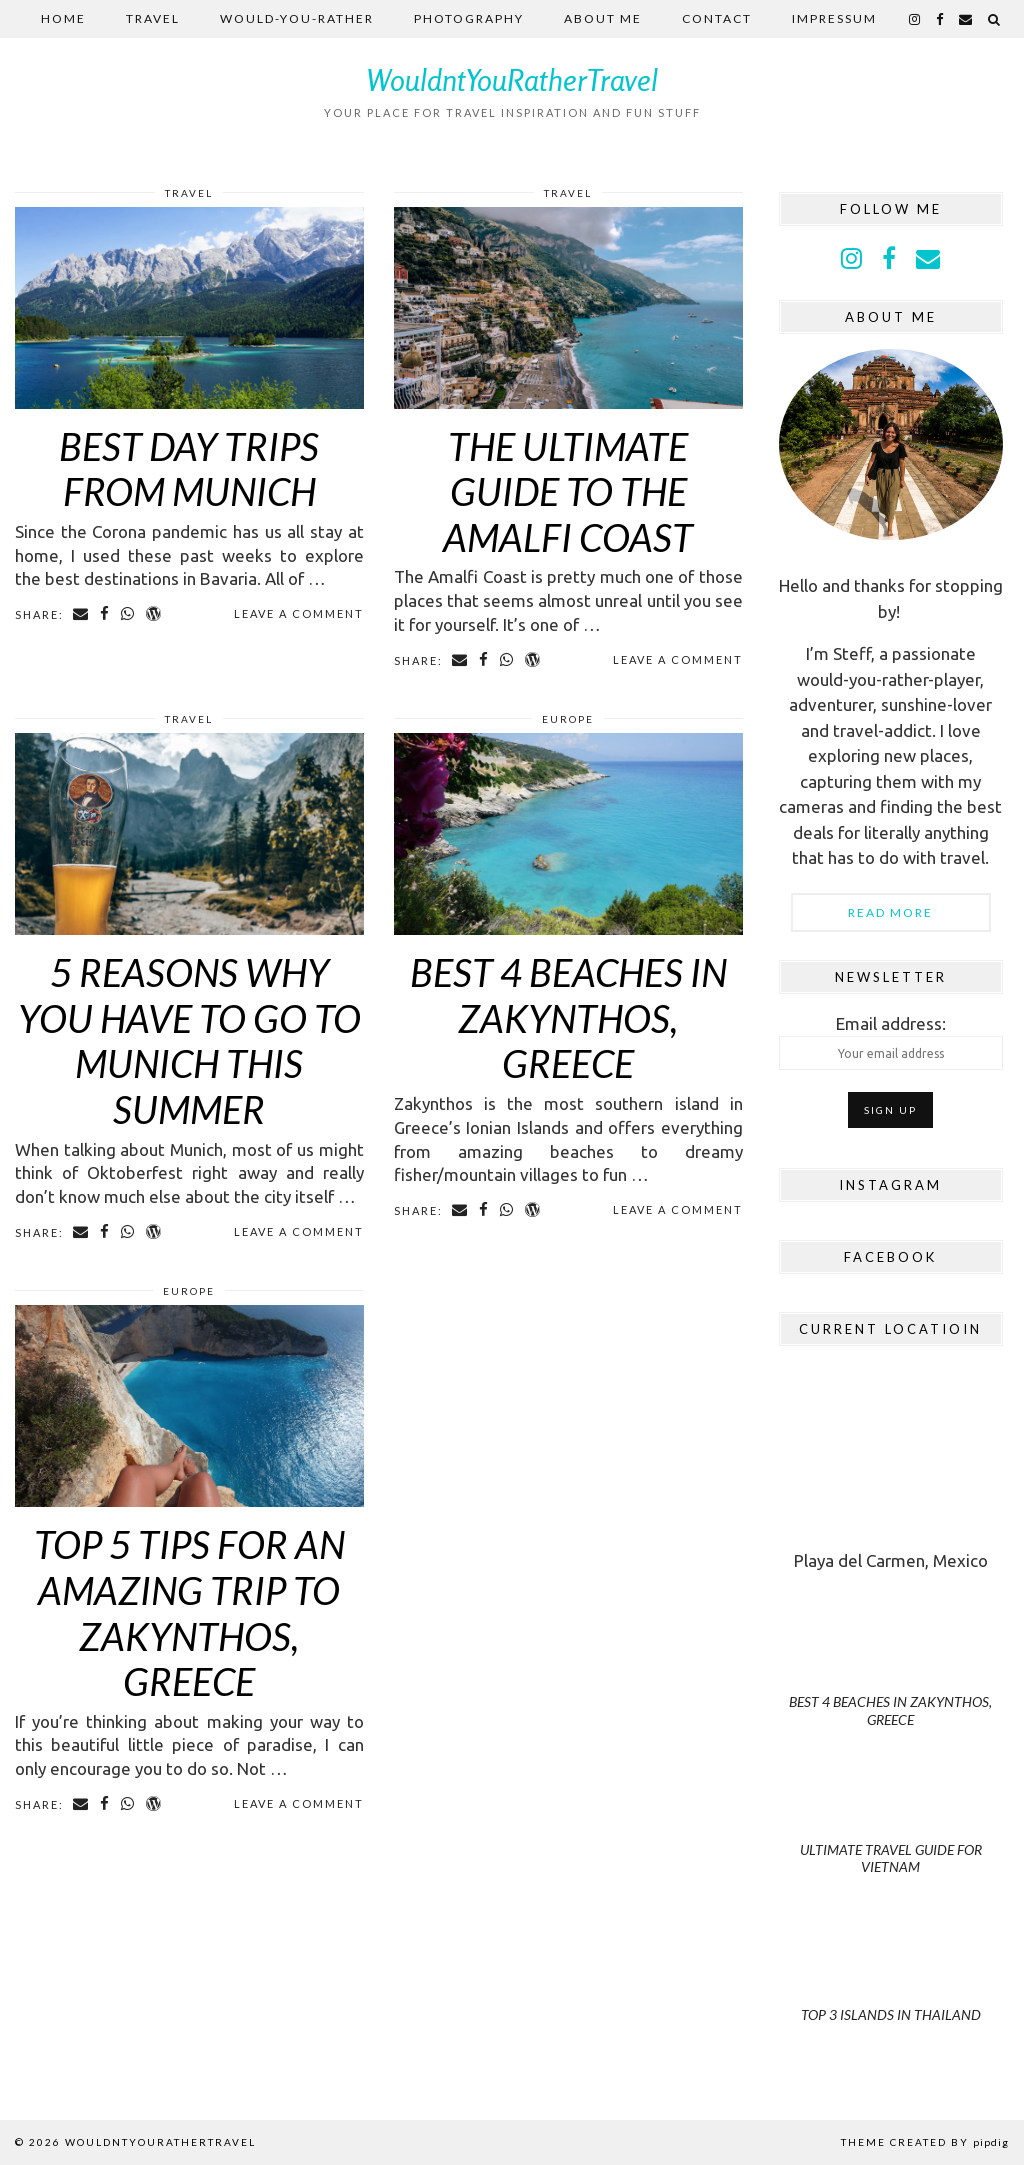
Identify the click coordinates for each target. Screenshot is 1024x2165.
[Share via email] (81, 614)
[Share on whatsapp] (128, 614)
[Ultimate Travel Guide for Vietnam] (891, 1827)
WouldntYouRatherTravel (512, 80)
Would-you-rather (297, 18)
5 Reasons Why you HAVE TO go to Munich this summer (189, 1040)
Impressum (834, 18)
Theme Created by (925, 2142)
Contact (717, 18)
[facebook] (940, 19)
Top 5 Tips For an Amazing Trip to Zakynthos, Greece (189, 1612)
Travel (153, 18)
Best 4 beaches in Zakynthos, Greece (568, 1017)
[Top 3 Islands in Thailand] (891, 1975)
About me (603, 18)
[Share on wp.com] (154, 614)
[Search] (995, 19)
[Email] (966, 19)
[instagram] (915, 19)
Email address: (891, 1042)
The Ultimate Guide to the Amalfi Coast (568, 491)
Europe (568, 719)
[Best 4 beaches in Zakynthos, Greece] (891, 1680)
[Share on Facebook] (105, 614)
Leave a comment (299, 613)
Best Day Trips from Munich (189, 469)
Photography (469, 18)
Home (63, 18)
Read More (890, 912)
